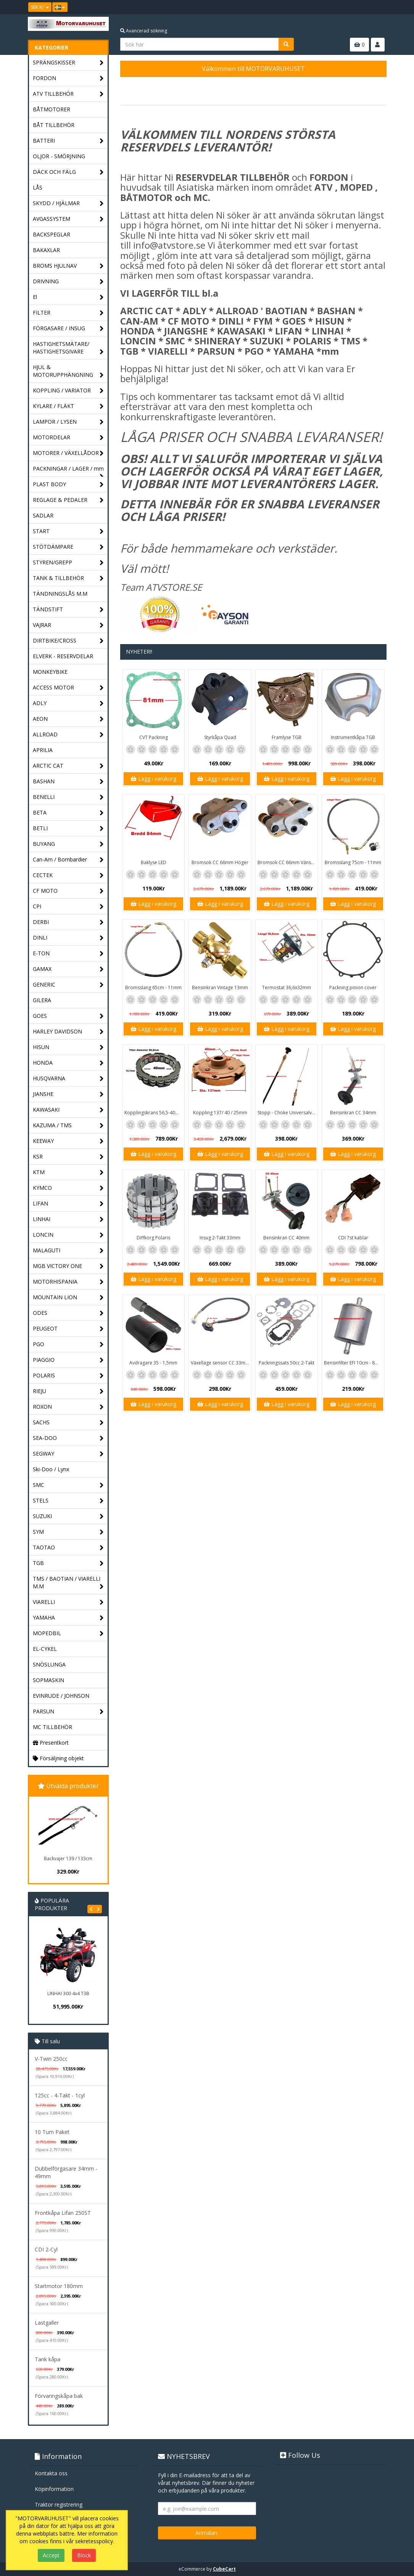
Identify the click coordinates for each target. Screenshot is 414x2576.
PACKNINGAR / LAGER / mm (68, 470)
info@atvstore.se (169, 245)
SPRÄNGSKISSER (68, 63)
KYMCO (68, 1188)
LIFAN (68, 1204)
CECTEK (68, 875)
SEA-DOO (68, 1438)
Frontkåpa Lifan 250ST (63, 2212)
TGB (68, 1563)
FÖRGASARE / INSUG (68, 329)
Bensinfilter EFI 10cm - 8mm (353, 1363)
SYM (68, 1532)
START (68, 531)
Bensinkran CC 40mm (286, 1237)
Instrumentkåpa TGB (353, 737)
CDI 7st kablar (353, 1237)
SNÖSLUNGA (49, 1664)
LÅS (37, 187)
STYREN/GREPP (68, 563)
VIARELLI (68, 1602)
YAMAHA (68, 1618)
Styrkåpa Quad (220, 737)
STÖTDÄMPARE (68, 547)
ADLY (68, 703)
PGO (68, 1344)
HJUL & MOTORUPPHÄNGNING (68, 371)
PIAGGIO (68, 1360)
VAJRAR (68, 625)
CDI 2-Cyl (46, 2249)
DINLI (68, 938)
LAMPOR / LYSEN (68, 422)
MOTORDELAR (68, 438)
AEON (68, 719)
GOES (68, 1016)
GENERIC (68, 985)
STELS (68, 1501)
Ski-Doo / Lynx (51, 1469)
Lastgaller (47, 2322)
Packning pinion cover (353, 987)
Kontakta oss (51, 2473)
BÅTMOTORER (51, 109)
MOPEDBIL (68, 1633)
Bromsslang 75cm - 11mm (353, 862)
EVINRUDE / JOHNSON (61, 1695)
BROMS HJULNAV (68, 266)
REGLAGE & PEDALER (68, 500)
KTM (68, 1172)
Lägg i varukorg (153, 778)
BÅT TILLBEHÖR (53, 125)
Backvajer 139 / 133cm (68, 1858)
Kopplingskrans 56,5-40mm (154, 1112)
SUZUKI (68, 1516)
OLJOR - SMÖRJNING (59, 156)
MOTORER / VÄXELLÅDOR (68, 453)
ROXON (68, 1407)
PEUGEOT (68, 1329)
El (68, 297)
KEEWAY (68, 1141)
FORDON (68, 78)
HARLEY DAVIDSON (68, 1032)
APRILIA (43, 750)
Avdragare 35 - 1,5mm (153, 1363)
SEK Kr (40, 7)
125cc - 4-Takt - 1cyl (60, 2095)
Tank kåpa (47, 2359)
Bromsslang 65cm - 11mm (153, 987)
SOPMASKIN (48, 1680)
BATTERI (68, 141)
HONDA (68, 1063)
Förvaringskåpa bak (59, 2395)
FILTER (68, 313)
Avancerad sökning (143, 30)
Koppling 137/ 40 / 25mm (220, 1112)
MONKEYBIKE (50, 671)
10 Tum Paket (52, 2132)
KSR (68, 1157)
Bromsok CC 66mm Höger (220, 862)
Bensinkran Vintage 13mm (220, 987)
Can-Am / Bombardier (68, 860)
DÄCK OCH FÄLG (68, 172)
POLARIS (68, 1376)
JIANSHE (68, 1094)
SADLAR (43, 515)
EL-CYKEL (45, 1648)
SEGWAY (68, 1454)
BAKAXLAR (46, 250)
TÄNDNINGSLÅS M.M (60, 593)
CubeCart (224, 2569)
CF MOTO (68, 891)
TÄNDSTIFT (68, 610)
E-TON (68, 954)
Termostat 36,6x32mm (286, 987)
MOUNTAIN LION (68, 1298)
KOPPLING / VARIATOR (68, 391)
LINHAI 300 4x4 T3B (68, 1993)
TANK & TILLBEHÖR (68, 578)
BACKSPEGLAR (51, 234)
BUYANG (68, 844)
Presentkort (51, 1742)
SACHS (68, 1423)
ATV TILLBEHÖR (68, 94)
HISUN (68, 1047)
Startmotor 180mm (59, 2286)
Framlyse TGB (286, 737)
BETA (68, 813)
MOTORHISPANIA (68, 1282)
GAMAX (68, 969)
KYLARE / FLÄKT (68, 406)
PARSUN (68, 1712)
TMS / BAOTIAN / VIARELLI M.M (68, 1583)
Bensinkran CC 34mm (353, 1112)
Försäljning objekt (58, 1758)
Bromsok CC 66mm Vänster (287, 862)
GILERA (42, 1000)
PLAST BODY (68, 484)
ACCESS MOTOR (68, 688)
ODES (68, 1313)
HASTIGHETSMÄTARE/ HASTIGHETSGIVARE (68, 348)
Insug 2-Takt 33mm (220, 1237)
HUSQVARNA (68, 1079)
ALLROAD (68, 735)
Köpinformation (54, 2488)
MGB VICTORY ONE (68, 1266)
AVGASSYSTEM (68, 219)
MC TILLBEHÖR (52, 1727)
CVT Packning (153, 737)
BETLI (68, 828)
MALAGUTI (68, 1251)
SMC (68, 1485)
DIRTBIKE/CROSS (68, 641)
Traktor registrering (58, 2504)
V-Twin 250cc (51, 2058)
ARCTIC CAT (68, 766)
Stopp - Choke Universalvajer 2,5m (287, 1112)
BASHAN (68, 782)
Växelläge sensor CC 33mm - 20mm (221, 1363)
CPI (68, 907)
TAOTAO (68, 1548)
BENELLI (68, 797)
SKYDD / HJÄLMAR (68, 203)
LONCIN (68, 1235)
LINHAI (68, 1219)
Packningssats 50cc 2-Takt (286, 1363)
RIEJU (68, 1391)
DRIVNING (68, 282)
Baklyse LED (153, 862)
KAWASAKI (68, 1110)
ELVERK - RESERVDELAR (63, 656)
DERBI (68, 922)
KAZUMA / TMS (68, 1126)
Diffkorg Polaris (153, 1237)
